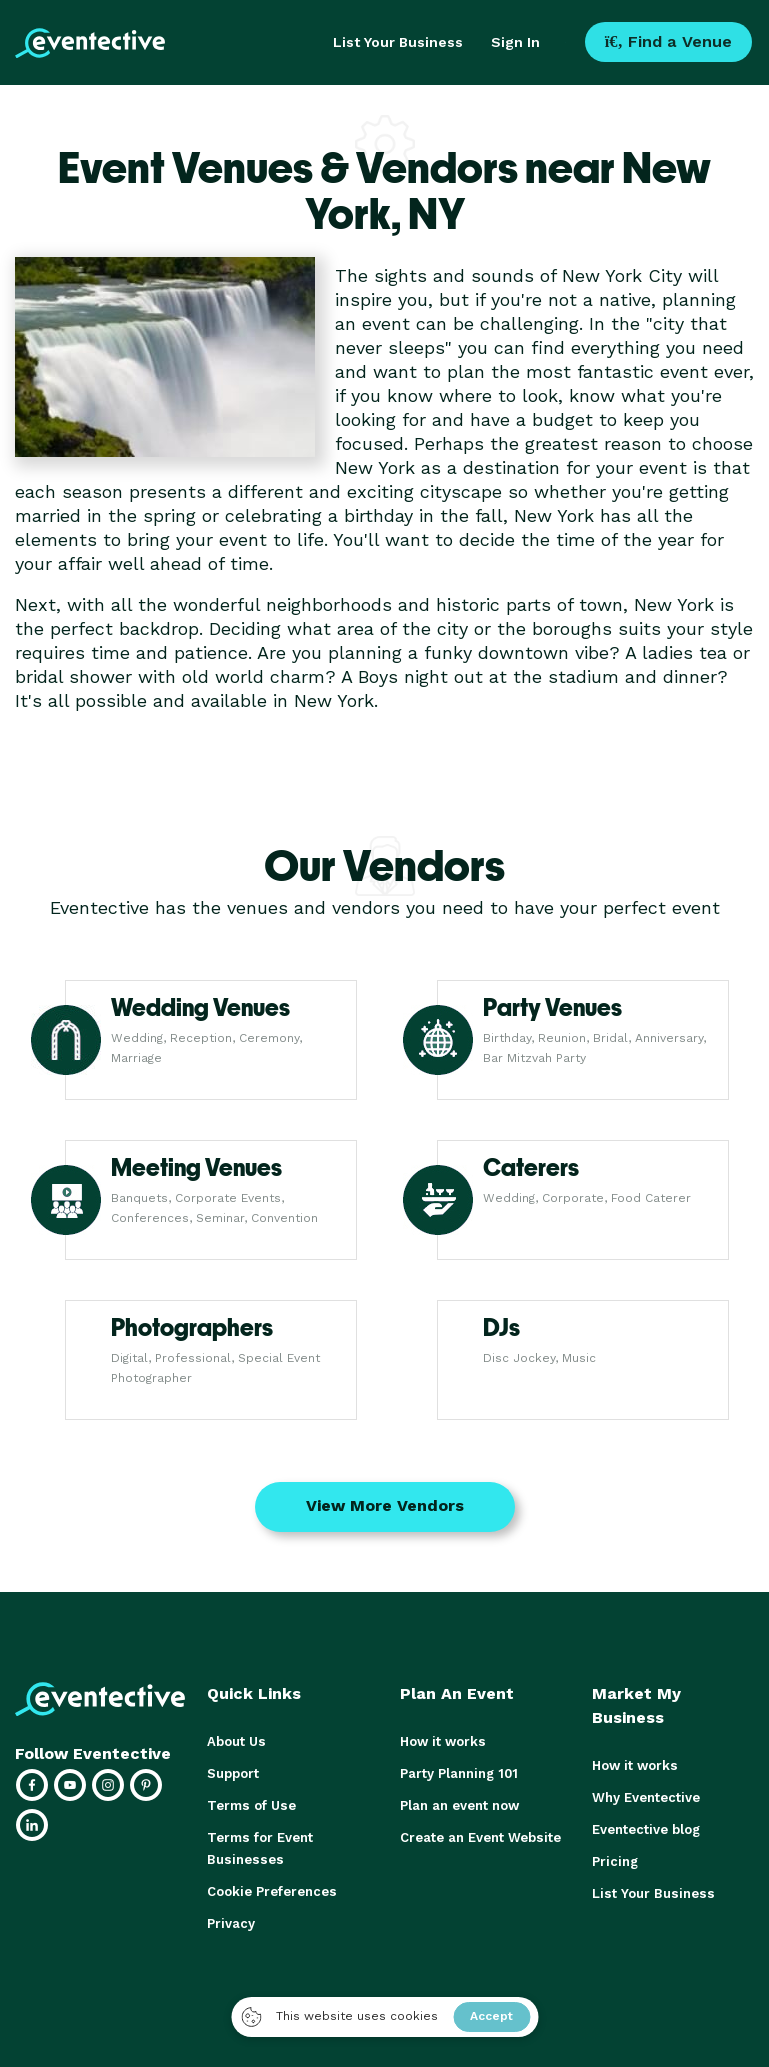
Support (233, 1773)
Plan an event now (459, 1805)
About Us (236, 1741)
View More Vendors (385, 1505)
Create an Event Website (480, 1837)
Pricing (615, 1861)
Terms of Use (250, 1805)
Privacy (231, 1923)
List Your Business (398, 42)
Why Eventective (646, 1797)
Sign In (515, 42)
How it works (442, 1741)
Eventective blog (646, 1829)
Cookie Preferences (271, 1891)
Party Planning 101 (459, 1773)
